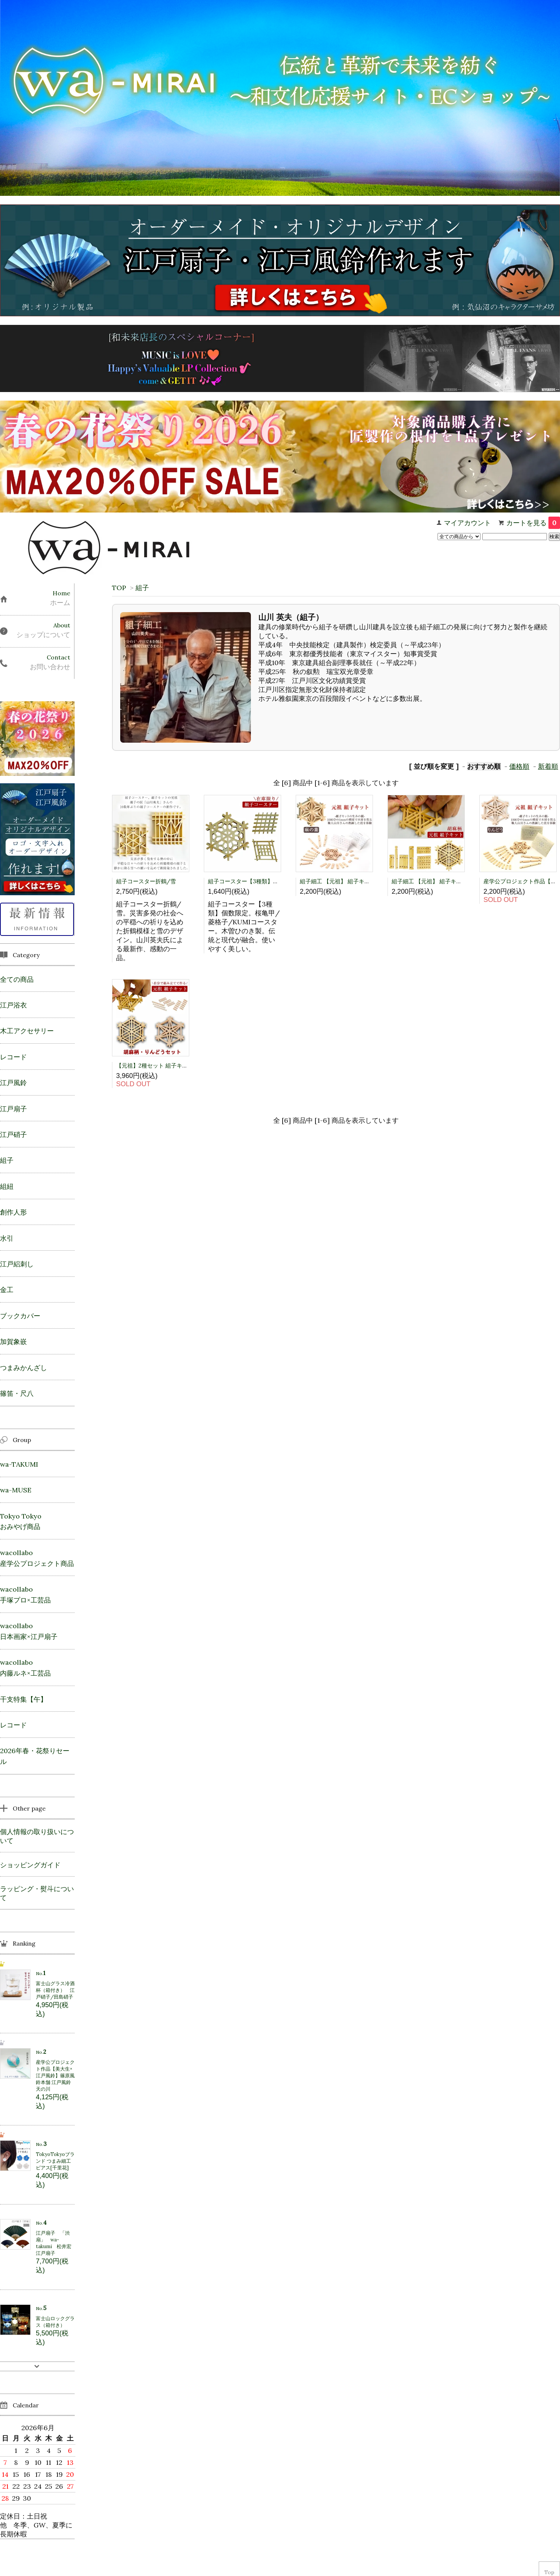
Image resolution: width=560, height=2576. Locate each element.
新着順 (548, 766)
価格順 (519, 766)
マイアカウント (467, 522)
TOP (119, 587)
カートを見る (533, 522)
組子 (142, 587)
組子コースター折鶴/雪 (146, 881)
